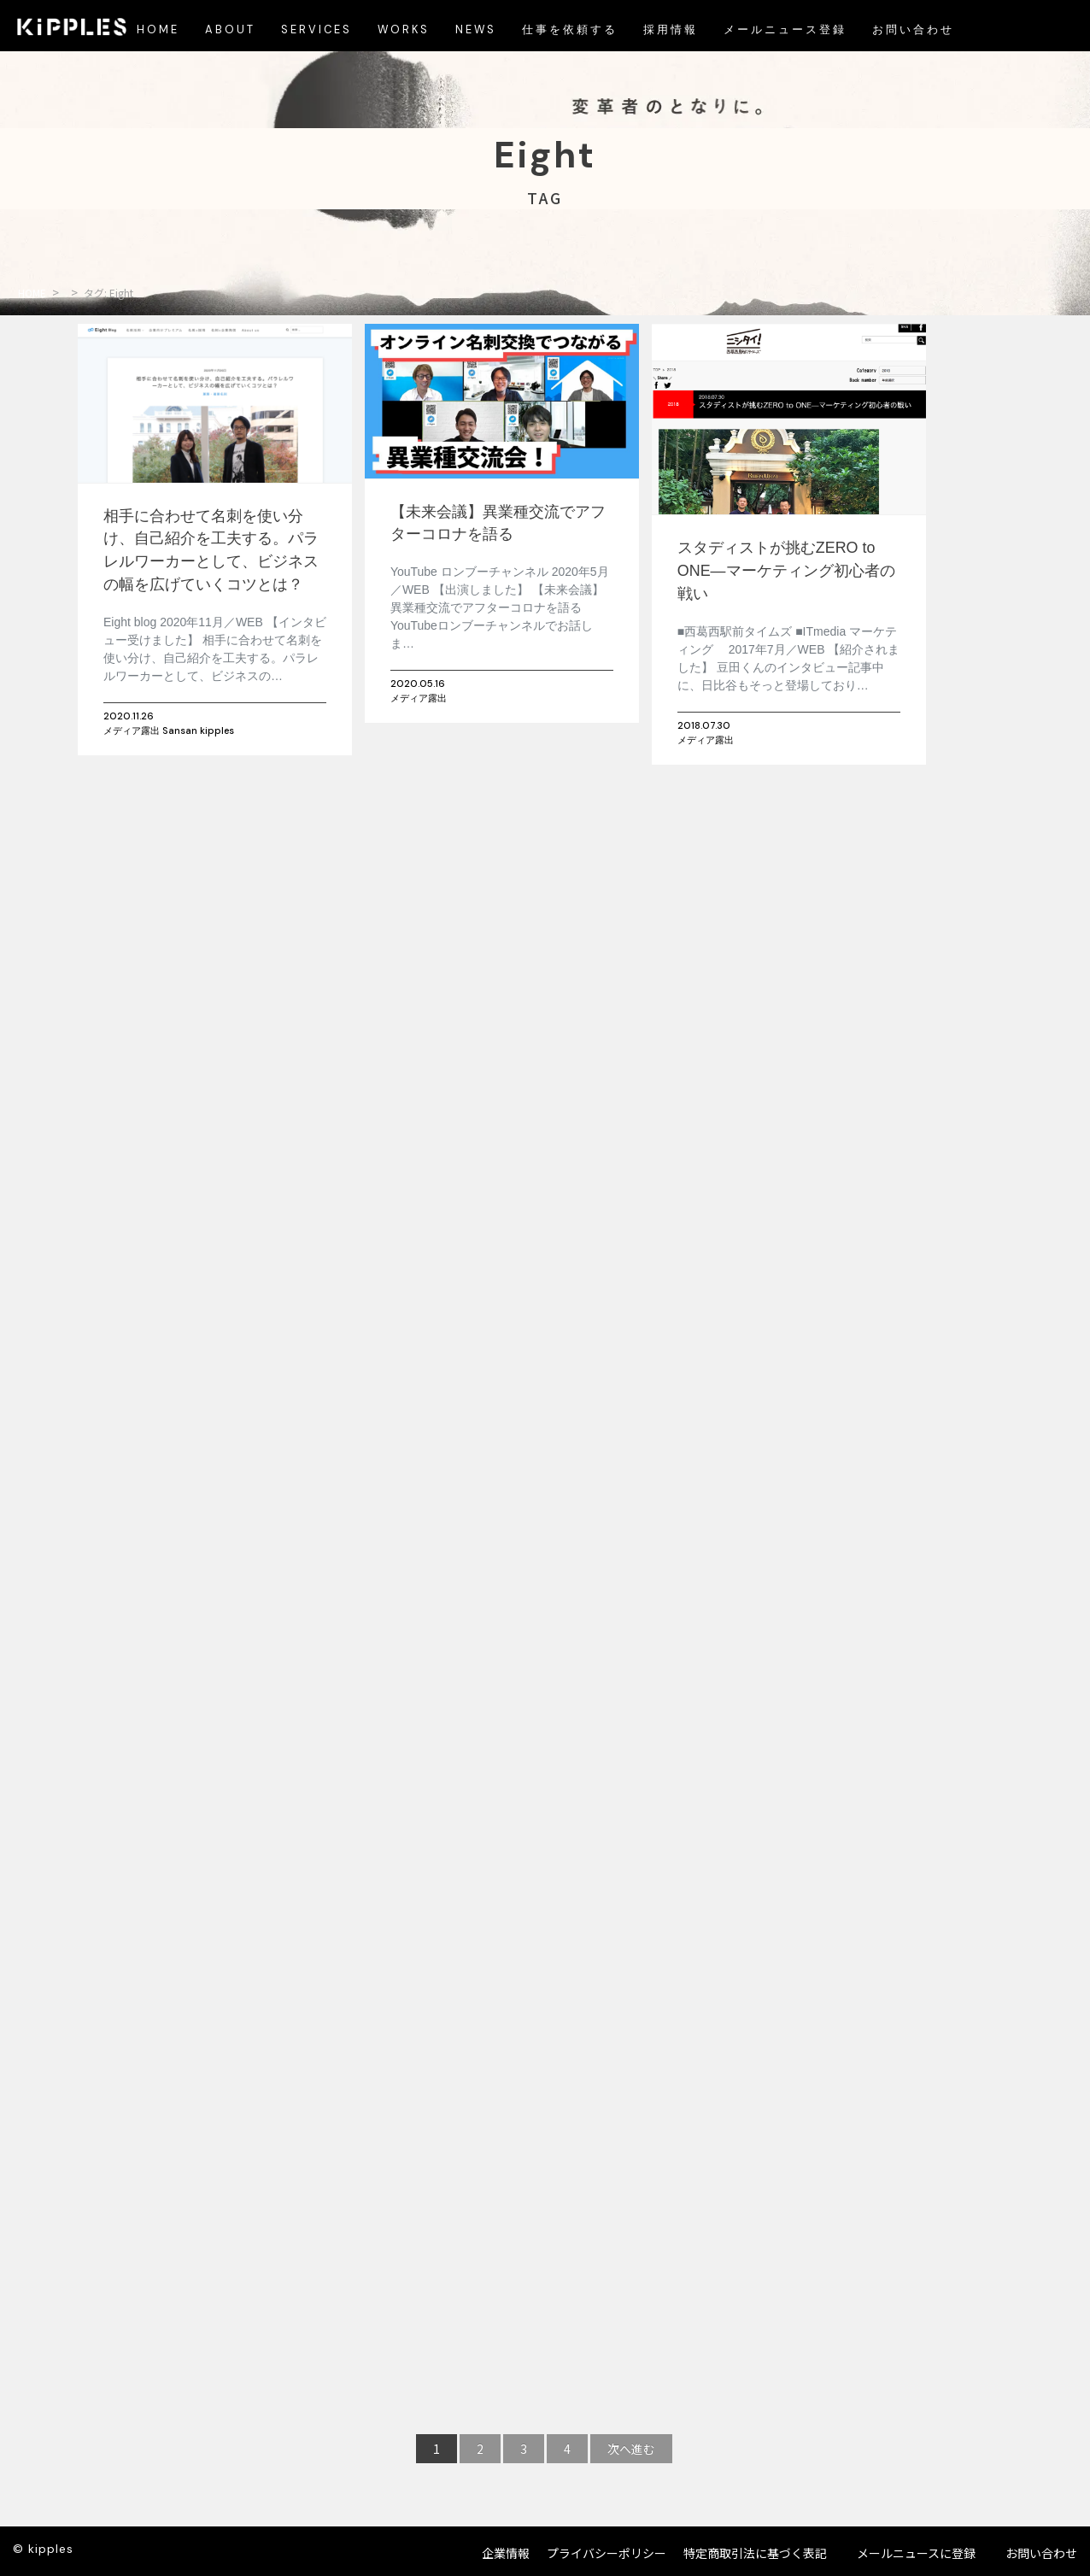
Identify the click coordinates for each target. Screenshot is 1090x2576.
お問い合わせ (1041, 2552)
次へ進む (631, 2448)
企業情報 (506, 2552)
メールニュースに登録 (916, 2552)
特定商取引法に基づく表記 (755, 2552)
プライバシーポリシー (606, 2552)
